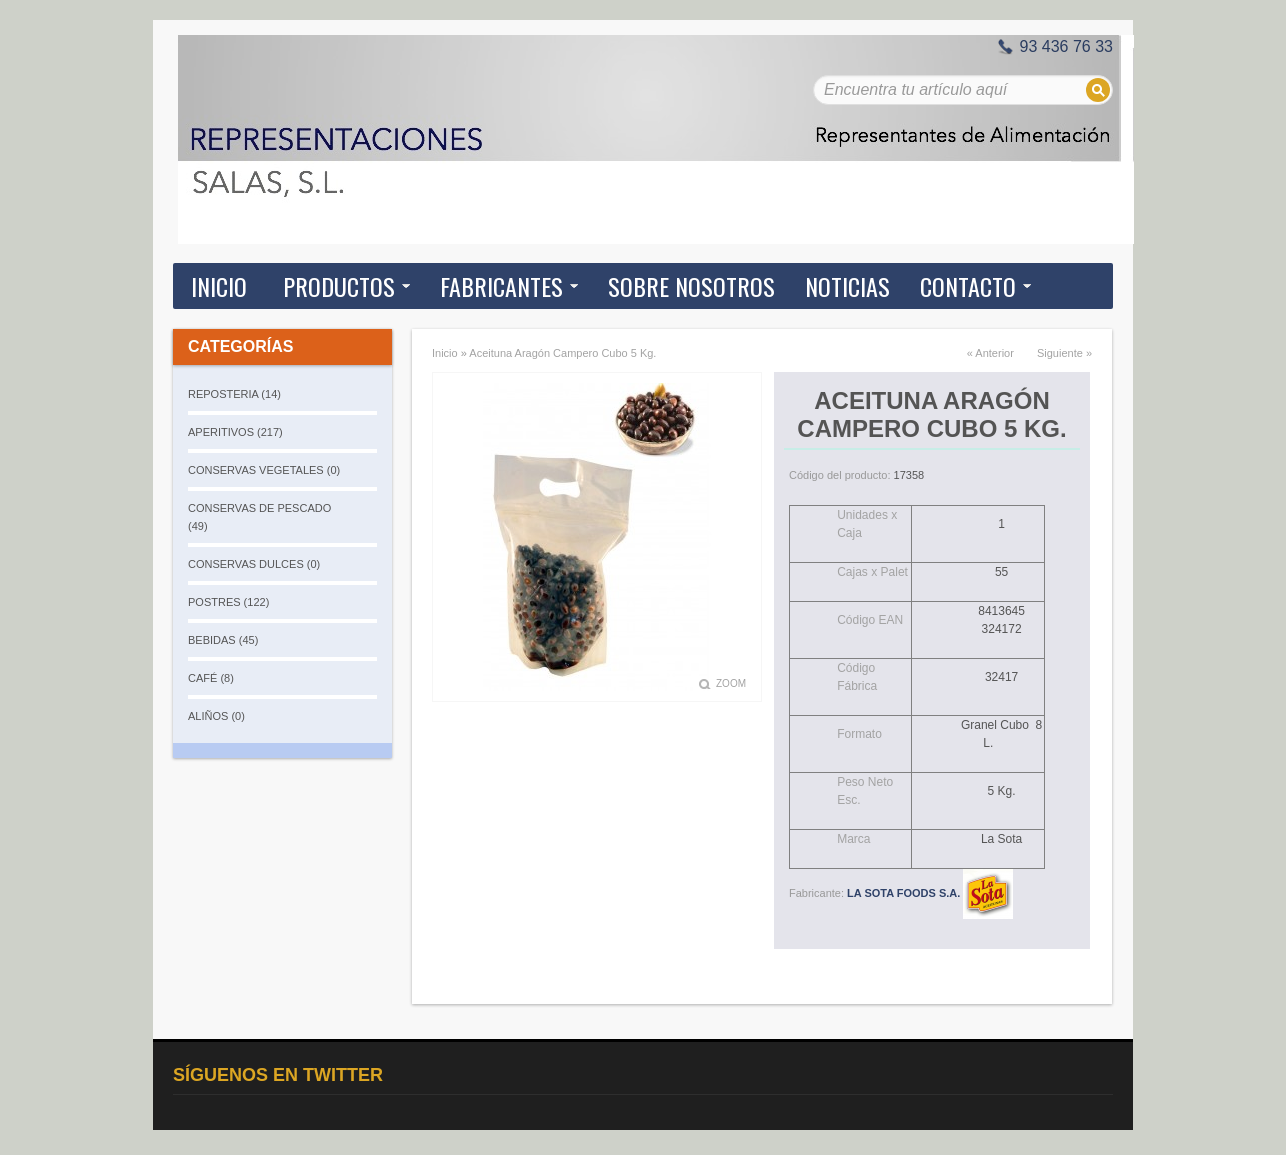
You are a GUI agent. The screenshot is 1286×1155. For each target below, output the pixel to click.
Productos (339, 286)
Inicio (219, 286)
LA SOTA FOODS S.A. (930, 893)
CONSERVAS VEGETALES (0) (264, 470)
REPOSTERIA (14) (234, 394)
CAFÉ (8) (211, 678)
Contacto (968, 286)
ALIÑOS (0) (216, 716)
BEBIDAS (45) (223, 640)
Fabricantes (501, 286)
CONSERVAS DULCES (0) (254, 564)
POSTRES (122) (228, 602)
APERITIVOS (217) (235, 432)
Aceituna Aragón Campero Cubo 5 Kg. (562, 353)
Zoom (731, 683)
